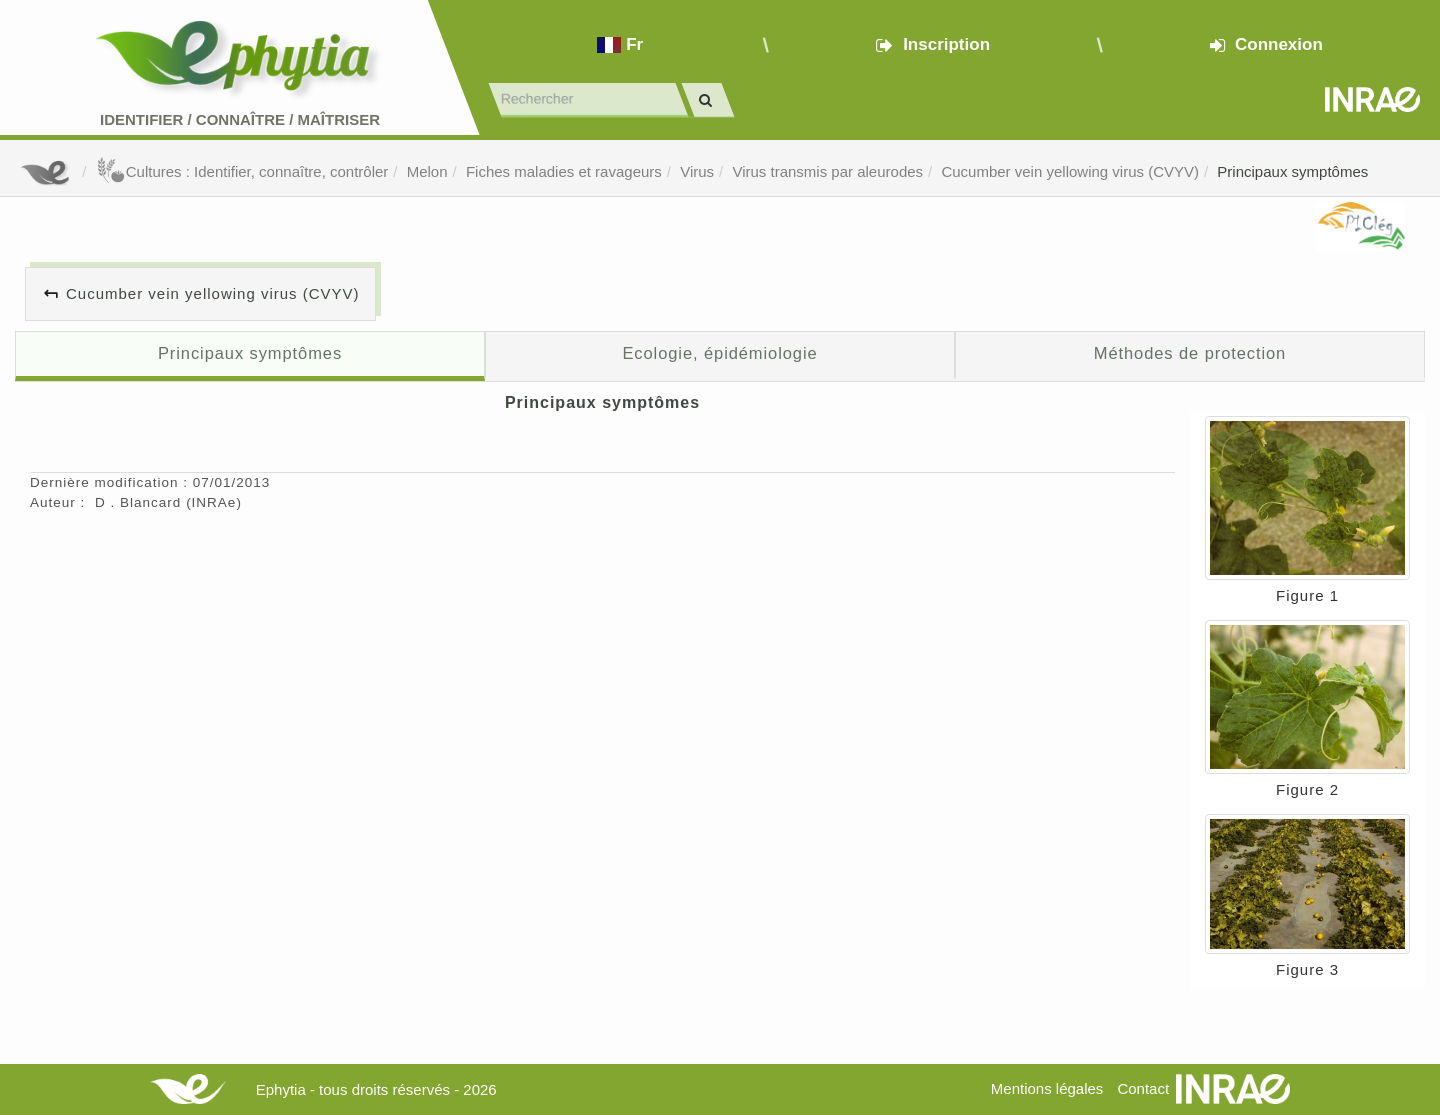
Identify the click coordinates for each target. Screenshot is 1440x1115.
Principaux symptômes (1292, 171)
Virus (697, 171)
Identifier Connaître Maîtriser (240, 119)
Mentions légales (1047, 1088)
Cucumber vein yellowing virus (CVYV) (1070, 171)
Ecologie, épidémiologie (719, 353)
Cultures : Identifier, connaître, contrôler (242, 171)
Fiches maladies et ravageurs (564, 171)
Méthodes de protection (1190, 353)
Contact (1143, 1088)
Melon (427, 171)
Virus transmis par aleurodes (827, 171)
